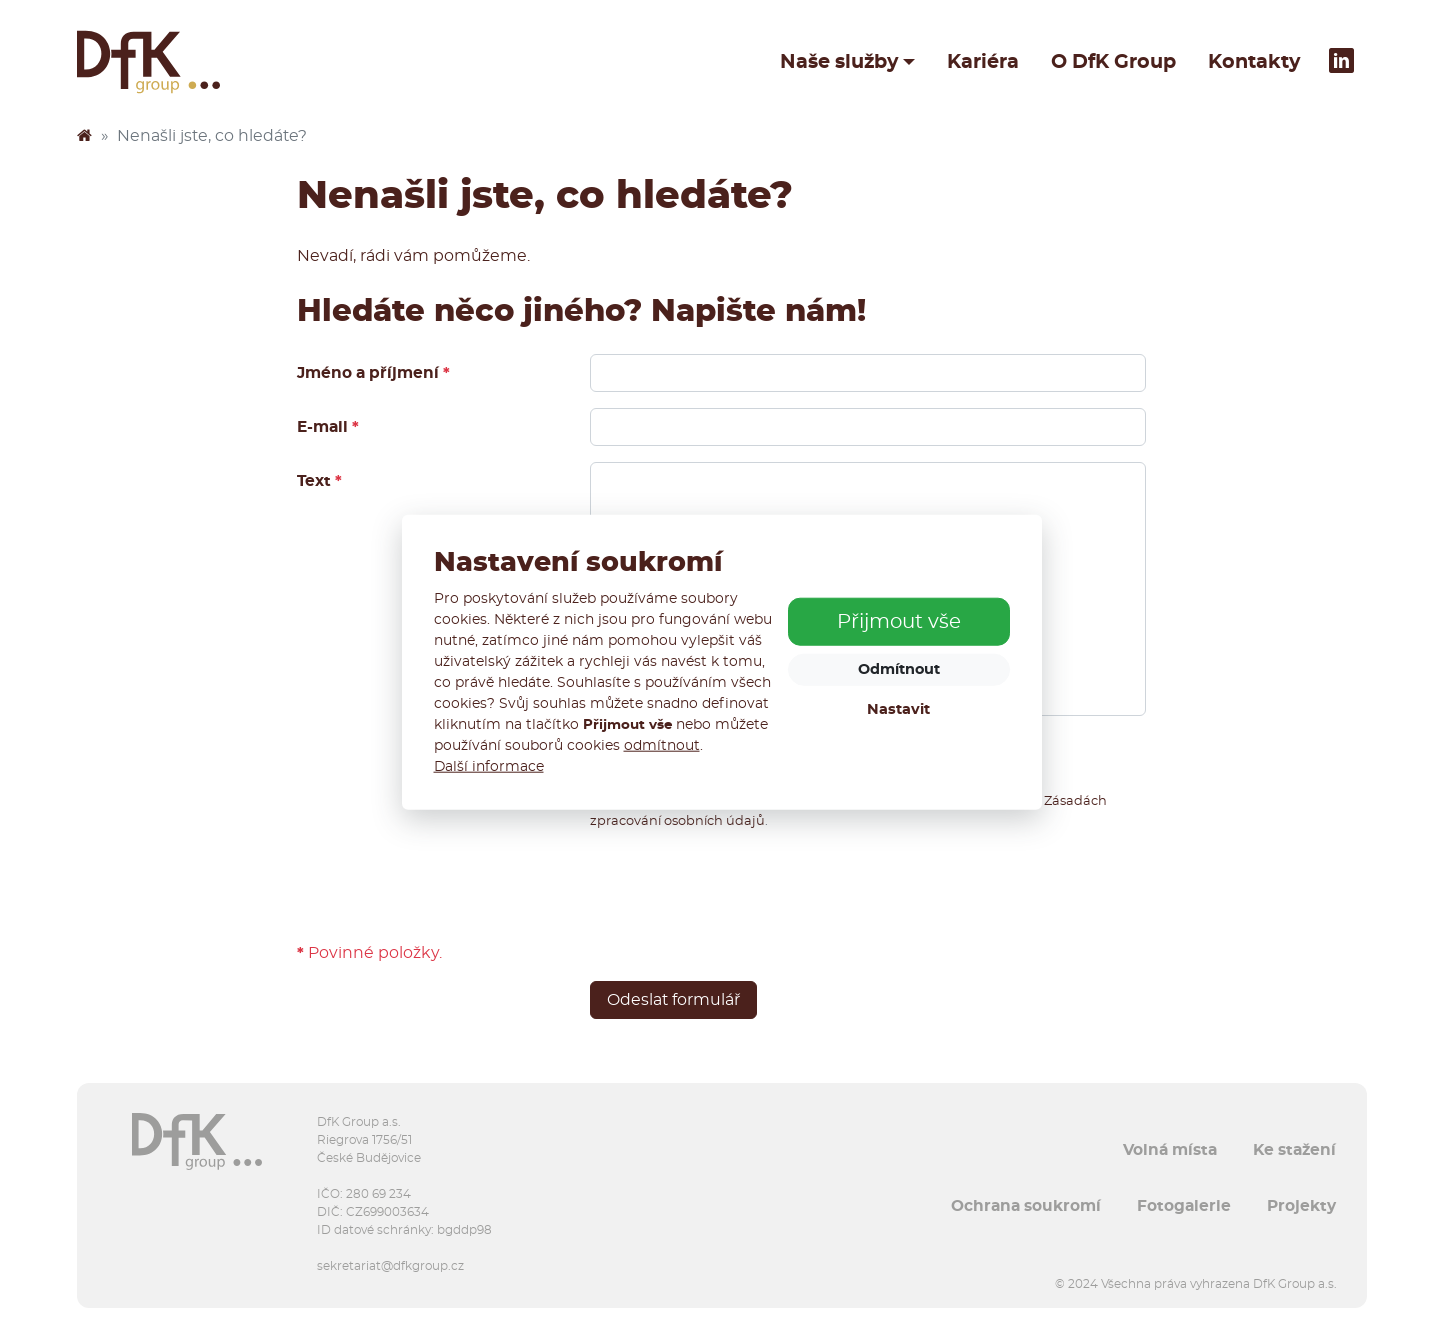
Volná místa (1170, 1150)
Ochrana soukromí (1026, 1206)
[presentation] (742, 886)
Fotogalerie (1184, 1206)
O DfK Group (1113, 62)
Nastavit (898, 709)
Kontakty (1254, 62)
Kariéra (983, 62)
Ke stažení (1294, 1150)
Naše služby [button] (839, 62)
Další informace (489, 766)
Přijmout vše (899, 622)
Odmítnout (899, 669)
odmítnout (662, 745)
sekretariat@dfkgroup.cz (390, 1266)
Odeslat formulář (673, 1000)
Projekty (1301, 1206)
